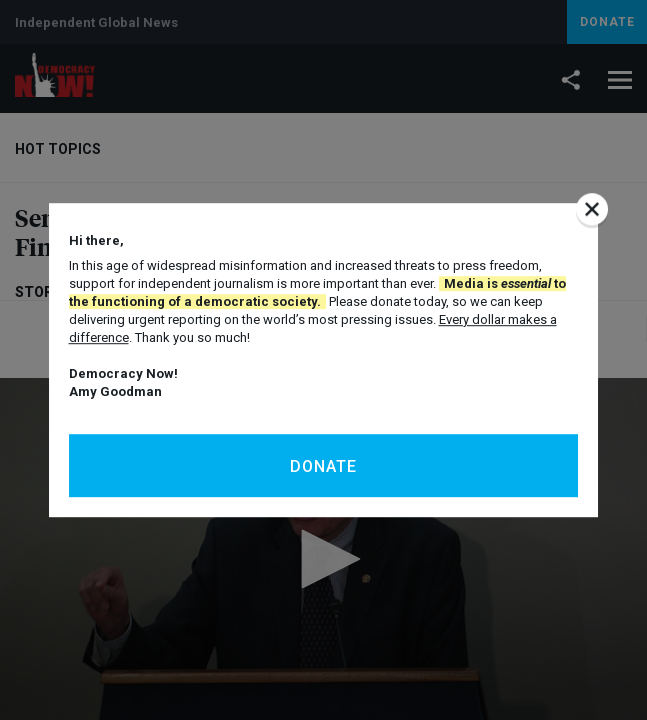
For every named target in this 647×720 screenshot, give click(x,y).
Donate (323, 466)
